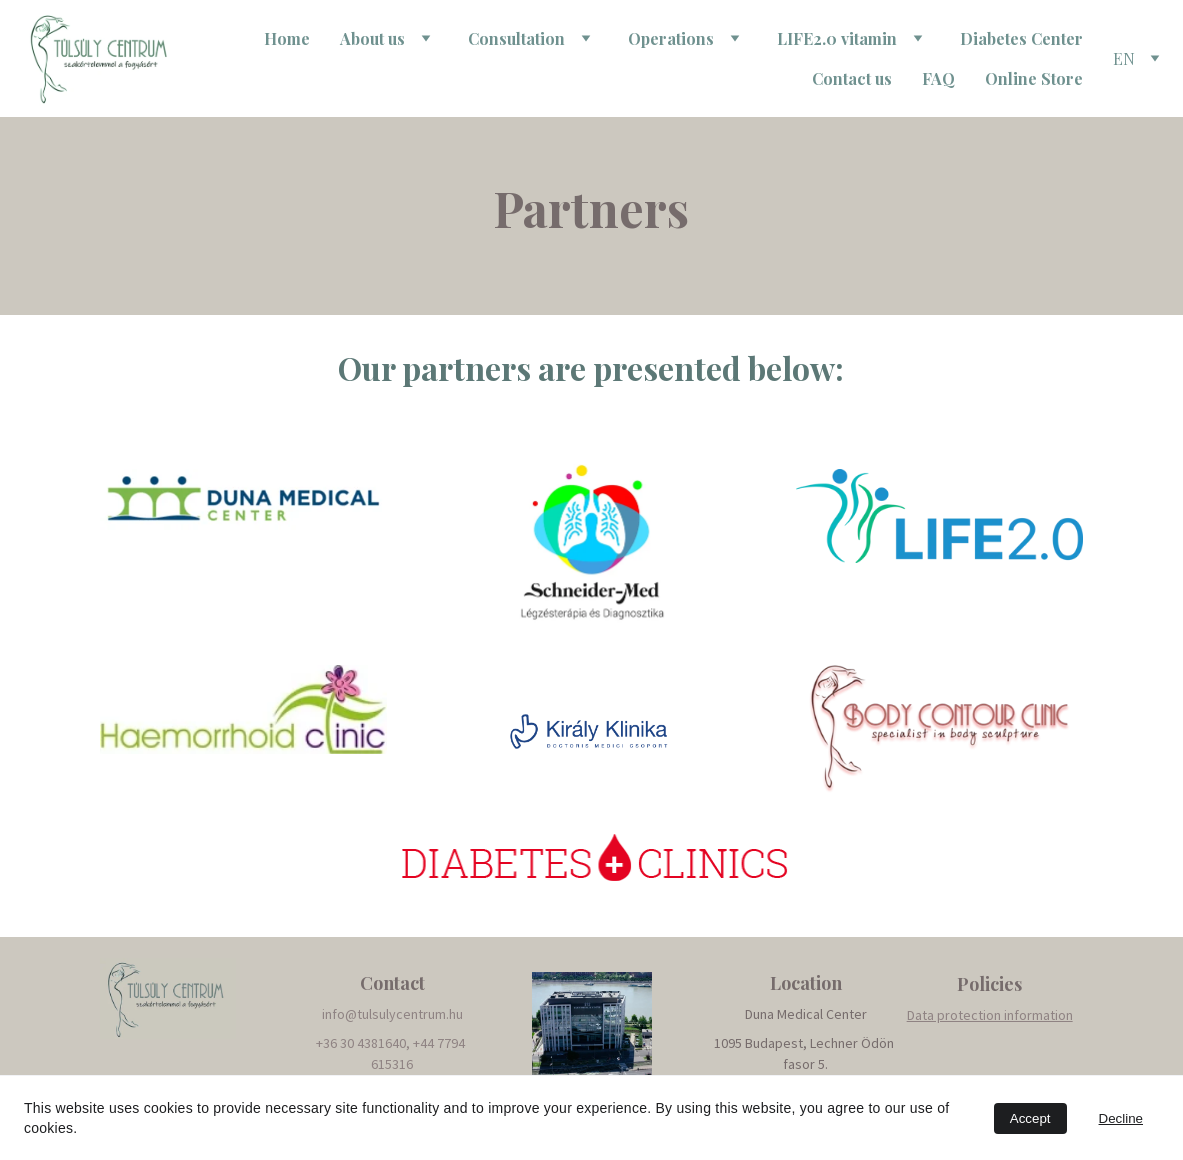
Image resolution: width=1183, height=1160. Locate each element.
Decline (1121, 1118)
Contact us (852, 78)
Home (287, 38)
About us (372, 38)
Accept (1030, 1118)
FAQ (938, 78)
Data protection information (990, 1015)
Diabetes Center (1021, 38)
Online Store (1034, 78)
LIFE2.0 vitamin (837, 38)
